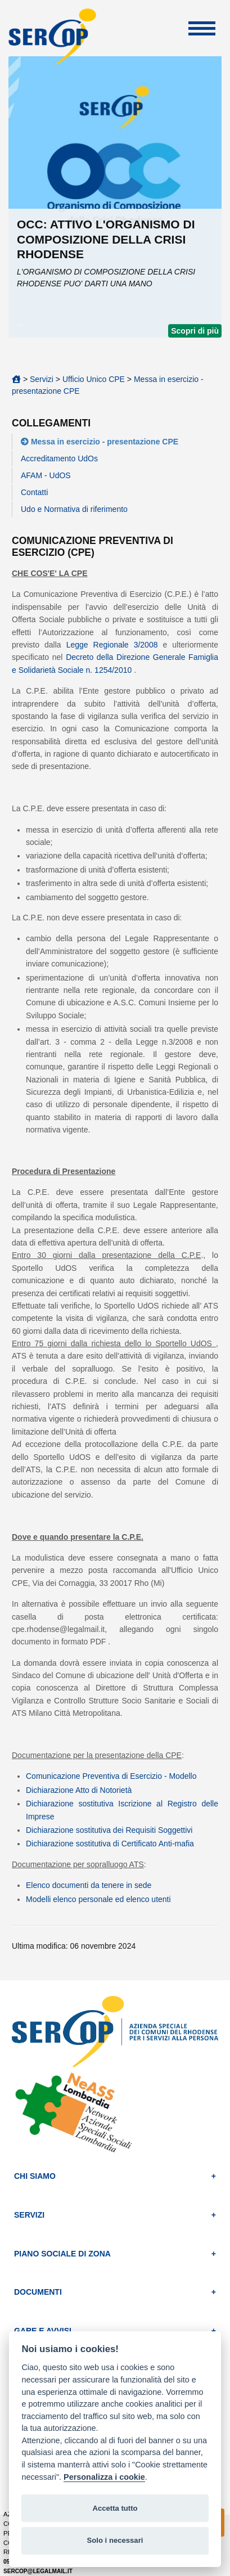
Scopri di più (195, 330)
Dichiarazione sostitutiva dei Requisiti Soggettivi (109, 1830)
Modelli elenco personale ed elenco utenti (98, 1899)
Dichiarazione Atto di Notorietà (79, 1790)
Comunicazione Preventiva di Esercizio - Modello (111, 1776)
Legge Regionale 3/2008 (112, 644)
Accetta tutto (114, 2508)
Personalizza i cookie (104, 2476)
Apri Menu (202, 28)
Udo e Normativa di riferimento (74, 509)
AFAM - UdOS (46, 475)
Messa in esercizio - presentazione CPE (104, 441)
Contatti (34, 492)
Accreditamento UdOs (59, 458)
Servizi (41, 379)
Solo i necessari (115, 2540)
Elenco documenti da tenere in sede (88, 1885)
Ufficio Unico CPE (94, 379)
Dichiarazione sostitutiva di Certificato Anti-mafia (110, 1843)
